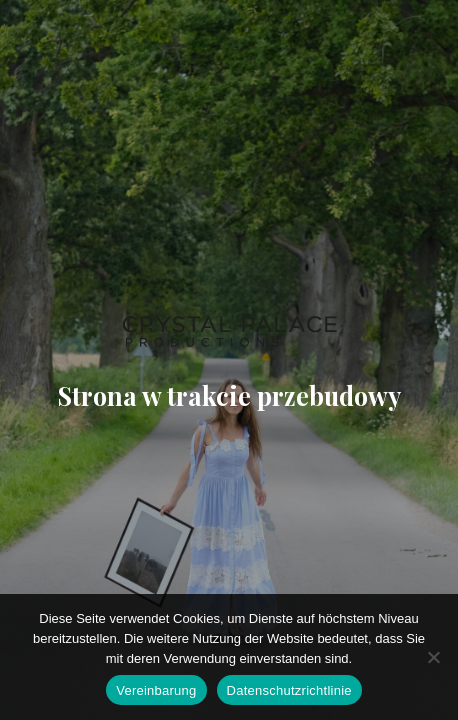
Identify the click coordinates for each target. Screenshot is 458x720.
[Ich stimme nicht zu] (433, 657)
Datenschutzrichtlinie (289, 690)
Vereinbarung (156, 690)
